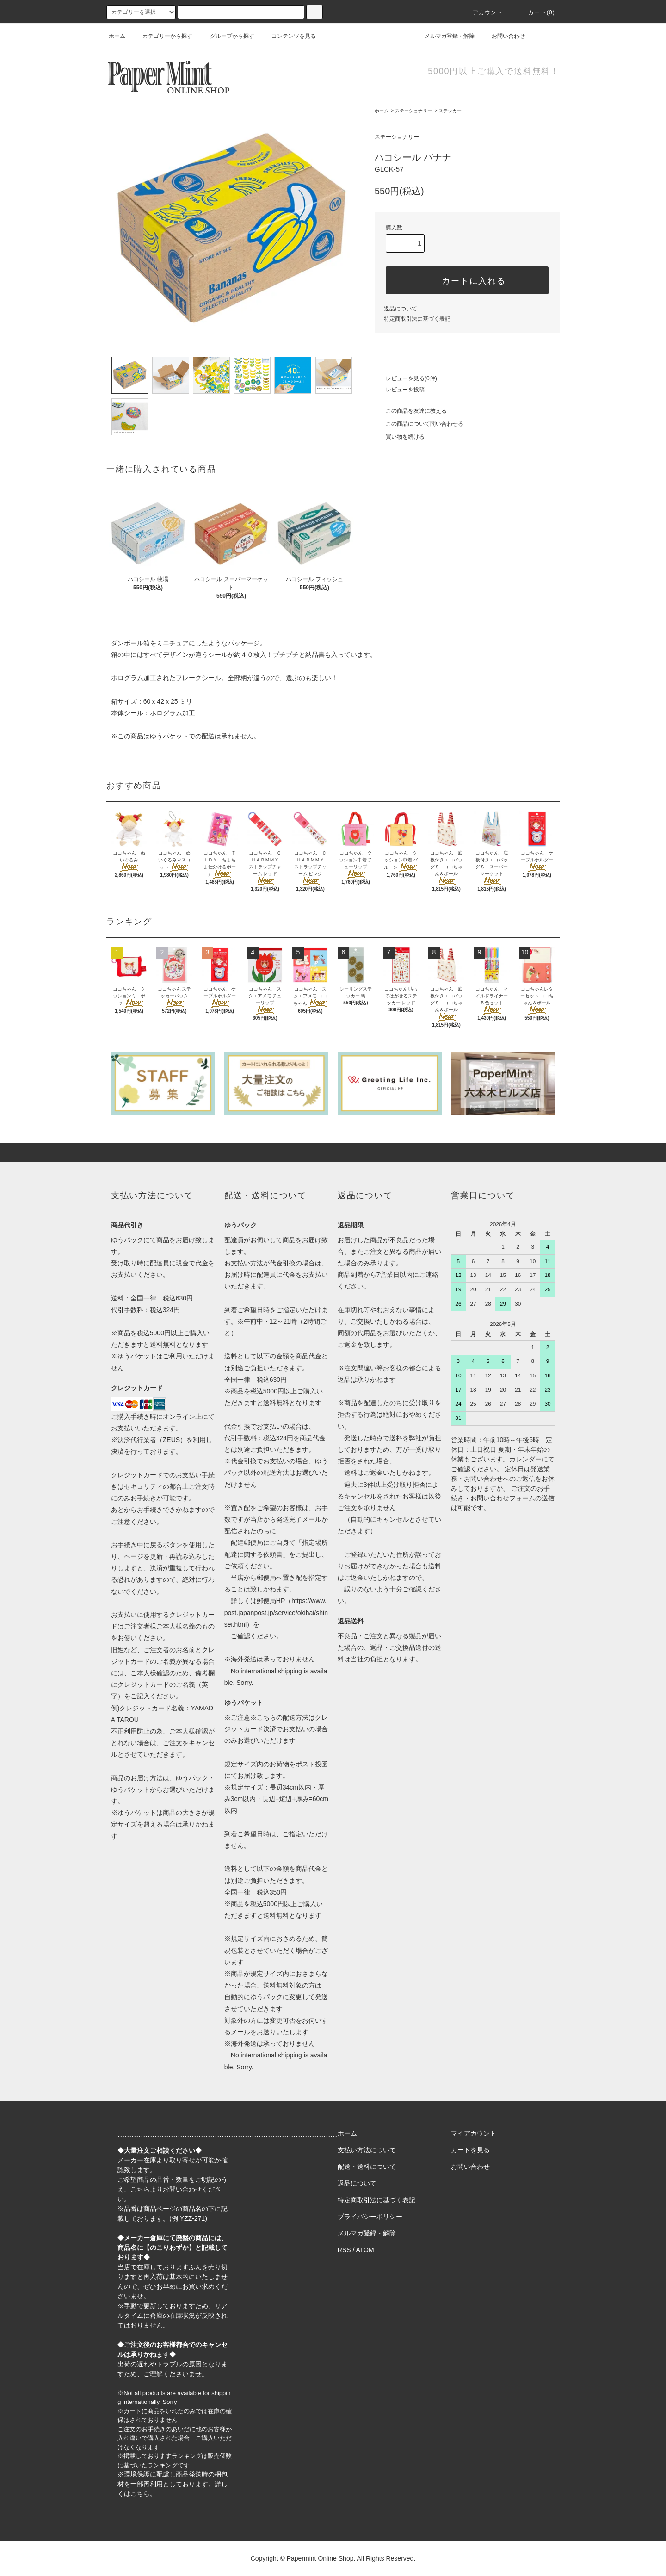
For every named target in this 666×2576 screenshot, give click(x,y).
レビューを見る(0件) (406, 378)
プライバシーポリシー (370, 2216)
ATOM (365, 2250)
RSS (344, 2250)
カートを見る (470, 2150)
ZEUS (171, 1439)
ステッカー (450, 110)
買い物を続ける (400, 436)
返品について (400, 308)
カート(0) (536, 12)
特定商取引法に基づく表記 (417, 319)
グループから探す (226, 36)
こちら (140, 2189)
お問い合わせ (503, 36)
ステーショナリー (413, 110)
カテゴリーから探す (161, 36)
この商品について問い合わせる (419, 424)
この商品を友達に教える (411, 411)
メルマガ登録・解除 (444, 36)
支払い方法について (367, 2150)
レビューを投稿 (400, 389)
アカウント (482, 12)
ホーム (117, 36)
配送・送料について (367, 2166)
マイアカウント (473, 2133)
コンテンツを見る (288, 36)
